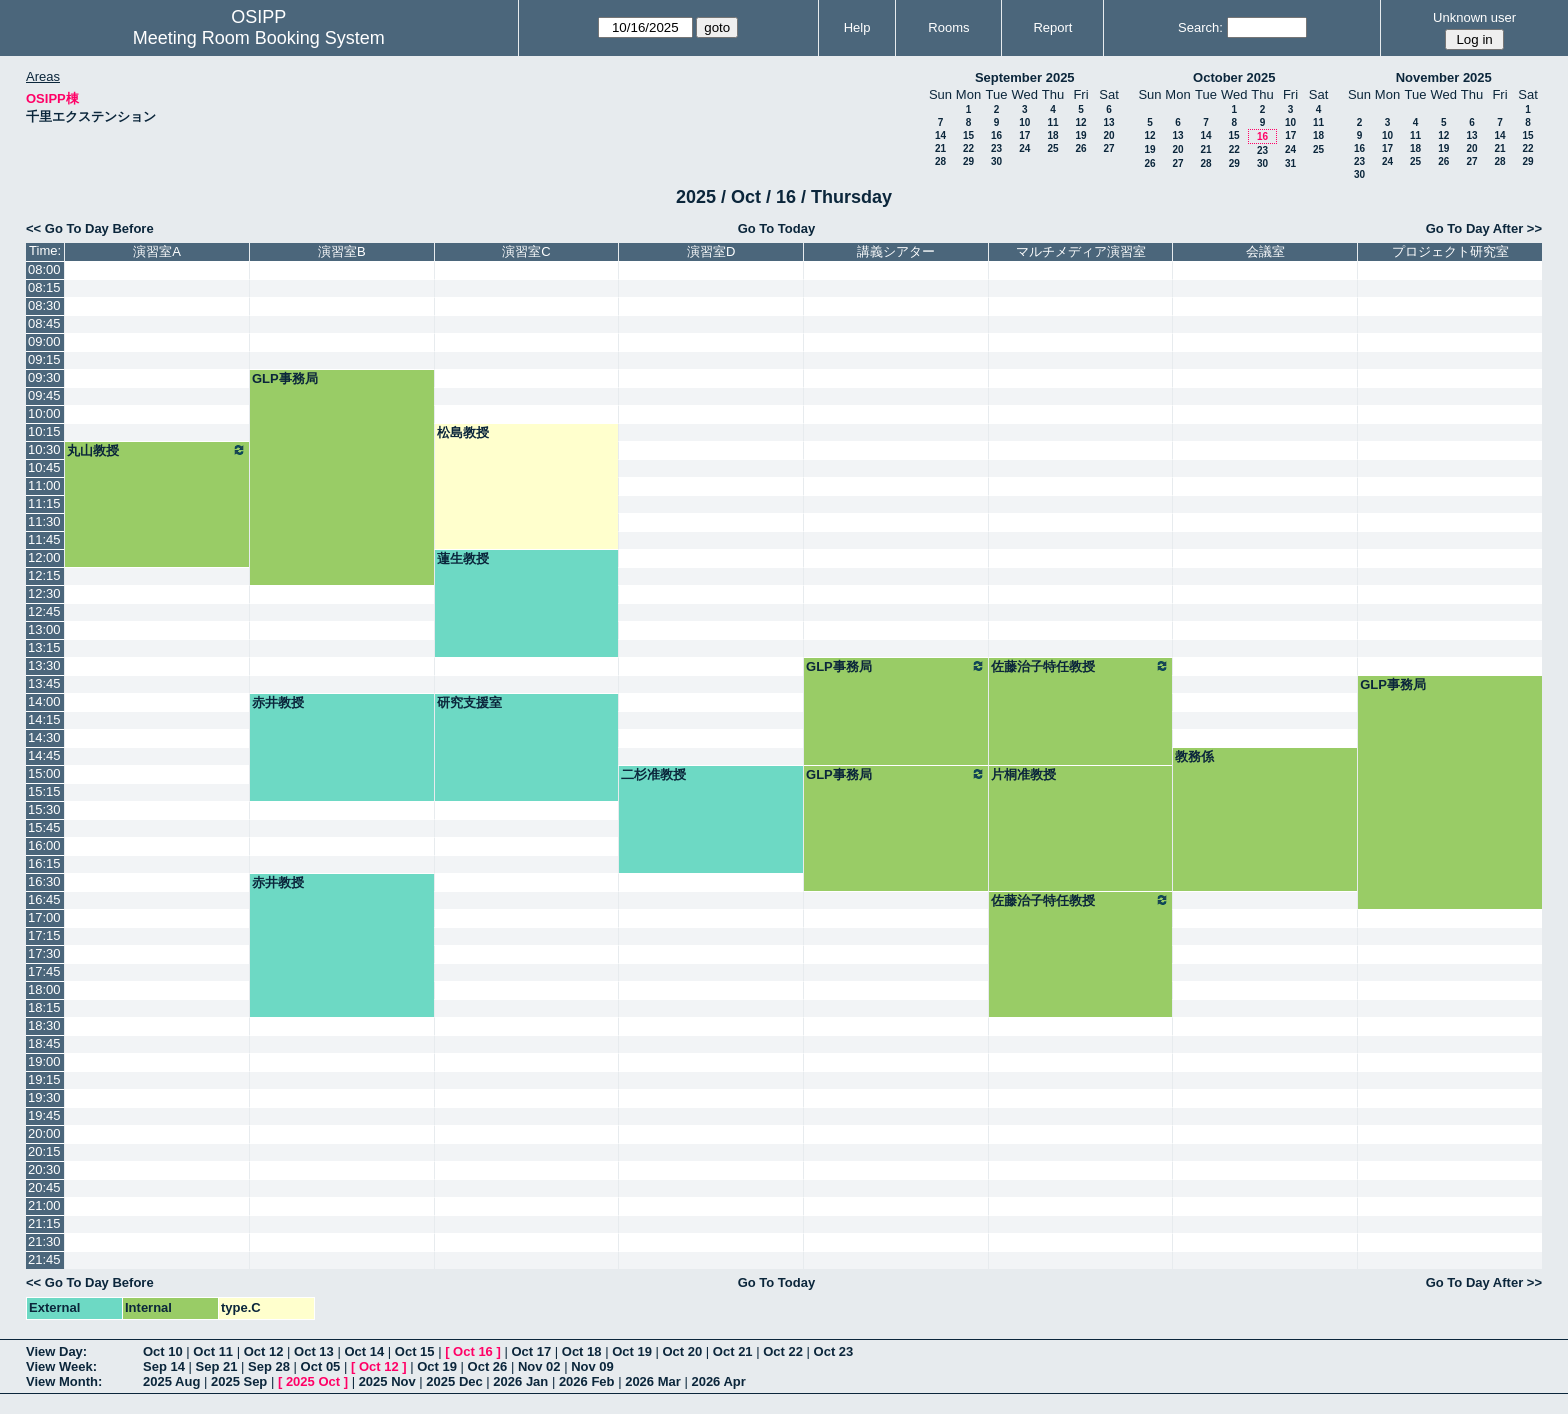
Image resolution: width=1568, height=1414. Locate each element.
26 (1080, 148)
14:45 (44, 755)
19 (1080, 135)
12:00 (44, 557)
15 (968, 135)
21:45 (44, 1259)
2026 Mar (653, 1381)
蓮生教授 (463, 558)
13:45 (44, 683)
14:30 (44, 737)
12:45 (44, 611)
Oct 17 (531, 1351)
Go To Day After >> (1484, 228)
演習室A (157, 251)
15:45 (44, 827)
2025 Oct (313, 1381)
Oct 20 (683, 1351)
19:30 (44, 1097)
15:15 (44, 791)
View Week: (61, 1366)
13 (1108, 122)
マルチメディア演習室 (1081, 251)
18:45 (44, 1043)
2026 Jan (520, 1381)
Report (1052, 27)
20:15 (44, 1151)
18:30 (44, 1025)
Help (857, 27)
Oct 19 (632, 1351)
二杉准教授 (653, 774)
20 (1108, 135)
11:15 (44, 503)
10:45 (44, 467)
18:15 (44, 1007)
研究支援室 (469, 702)
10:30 (44, 449)
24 (1024, 148)
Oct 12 (264, 1351)
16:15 (44, 863)
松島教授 (463, 432)
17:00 (44, 917)
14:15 (44, 719)
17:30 (44, 953)
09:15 (44, 359)
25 (1052, 148)
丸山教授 (157, 450)
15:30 (44, 809)
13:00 (44, 629)
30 (996, 161)
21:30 (44, 1241)
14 (940, 135)
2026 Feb (587, 1381)
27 (1108, 148)
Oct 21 (733, 1351)
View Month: (64, 1381)
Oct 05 (321, 1366)
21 (940, 148)
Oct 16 (473, 1351)
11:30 (44, 521)
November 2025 (1444, 77)
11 (1052, 122)
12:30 (44, 593)
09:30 (44, 377)
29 (968, 161)
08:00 (44, 269)
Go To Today (777, 228)
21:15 (44, 1223)
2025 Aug (171, 1381)
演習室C (526, 251)
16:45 (44, 899)
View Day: (56, 1351)
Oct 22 (783, 1351)
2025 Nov (387, 1381)
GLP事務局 (285, 378)
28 (940, 161)
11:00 (44, 485)
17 (1024, 135)
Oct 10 (163, 1351)
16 (996, 135)
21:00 (44, 1205)
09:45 (44, 395)
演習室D (711, 251)
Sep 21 (217, 1366)
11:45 (44, 539)
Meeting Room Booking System (259, 38)
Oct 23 (834, 1351)
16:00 (44, 845)
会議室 (1265, 251)
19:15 (44, 1079)
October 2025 (1234, 77)
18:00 (44, 989)
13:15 (44, 647)
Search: (1200, 27)
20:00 (44, 1133)
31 (1290, 163)
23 (996, 148)
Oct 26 (488, 1366)
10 (1024, 122)
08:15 (44, 287)
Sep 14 (164, 1366)
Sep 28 (269, 1366)
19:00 (44, 1061)
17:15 (44, 935)
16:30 (44, 881)
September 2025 (1025, 77)
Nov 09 (592, 1366)
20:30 (44, 1169)
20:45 (44, 1187)
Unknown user (1474, 17)
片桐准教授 (1023, 774)
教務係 (1194, 756)
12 (1080, 122)
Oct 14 (364, 1351)
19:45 (44, 1115)
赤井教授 (278, 702)
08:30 (44, 305)
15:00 (44, 773)
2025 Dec (454, 1381)
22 (968, 148)
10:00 (44, 413)
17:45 (44, 971)
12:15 (44, 575)
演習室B (342, 251)
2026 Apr (718, 1381)
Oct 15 (415, 1351)
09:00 (44, 341)
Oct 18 (582, 1351)
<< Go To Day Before (90, 228)
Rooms (948, 27)
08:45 (44, 323)
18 (1052, 135)
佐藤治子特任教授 (1081, 666)
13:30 (44, 665)
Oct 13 (314, 1351)
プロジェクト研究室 (1450, 251)
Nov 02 (539, 1366)
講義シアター (896, 251)
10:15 (44, 431)
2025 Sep (239, 1381)
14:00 (44, 701)
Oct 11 (213, 1351)
